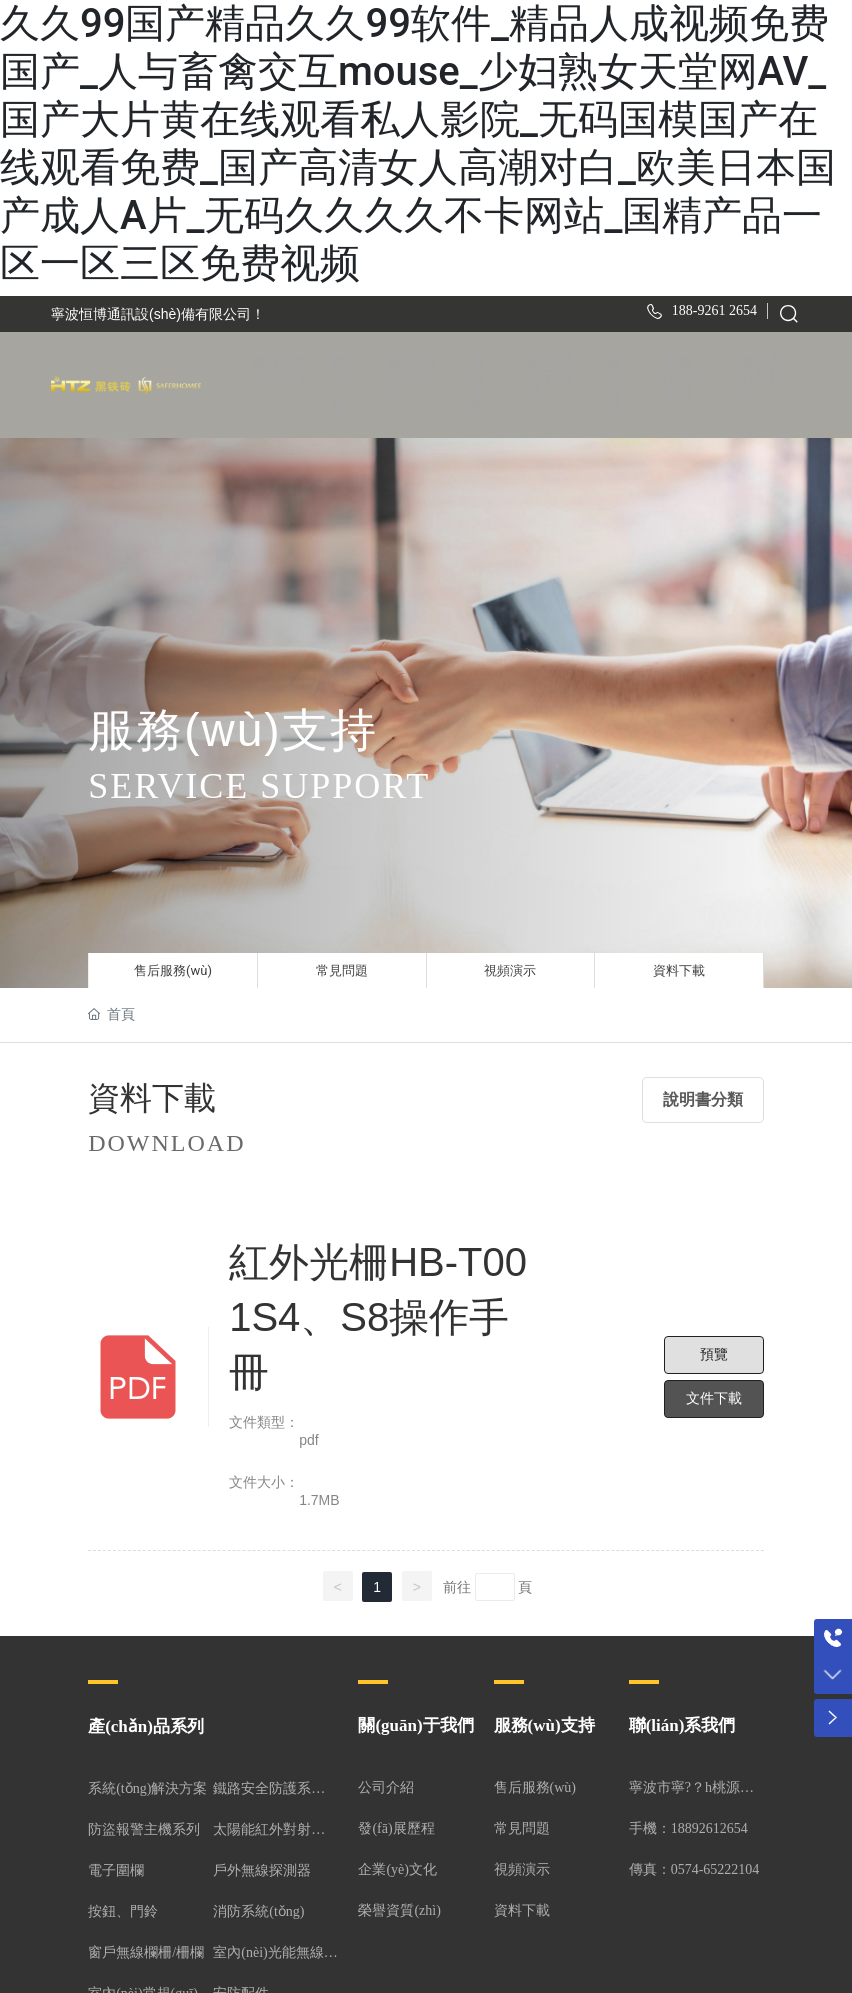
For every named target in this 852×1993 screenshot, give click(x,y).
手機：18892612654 (688, 1824)
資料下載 (679, 960)
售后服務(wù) (173, 960)
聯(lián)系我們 (682, 1721)
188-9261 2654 (714, 310)
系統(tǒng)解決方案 (147, 1784)
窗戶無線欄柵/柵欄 (146, 1948)
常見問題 (342, 960)
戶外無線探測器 (262, 1866)
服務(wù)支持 (544, 1721)
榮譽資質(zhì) (399, 1906)
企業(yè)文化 (397, 1865)
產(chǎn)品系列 (146, 1722)
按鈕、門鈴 (123, 1907)
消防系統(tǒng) (258, 1907)
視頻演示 (510, 960)
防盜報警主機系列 (144, 1825)
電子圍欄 (116, 1866)
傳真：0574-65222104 (694, 1865)
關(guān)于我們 (415, 1721)
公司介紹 (386, 1783)
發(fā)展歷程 (396, 1824)
